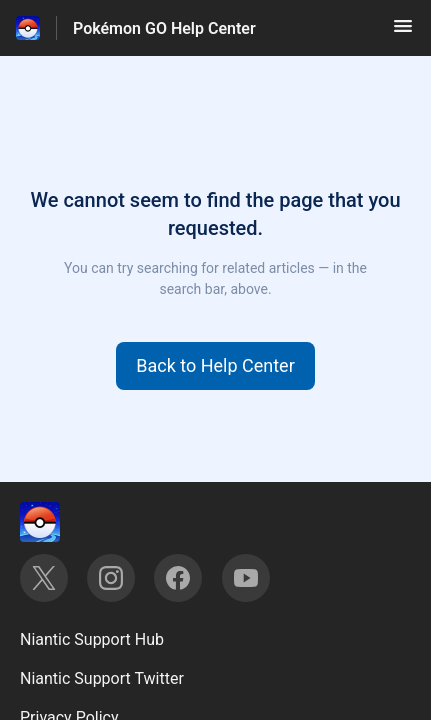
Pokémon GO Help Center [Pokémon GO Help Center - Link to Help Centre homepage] (164, 28)
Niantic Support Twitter (102, 678)
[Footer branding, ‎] (60, 522)
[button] (403, 32)
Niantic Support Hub (92, 639)
